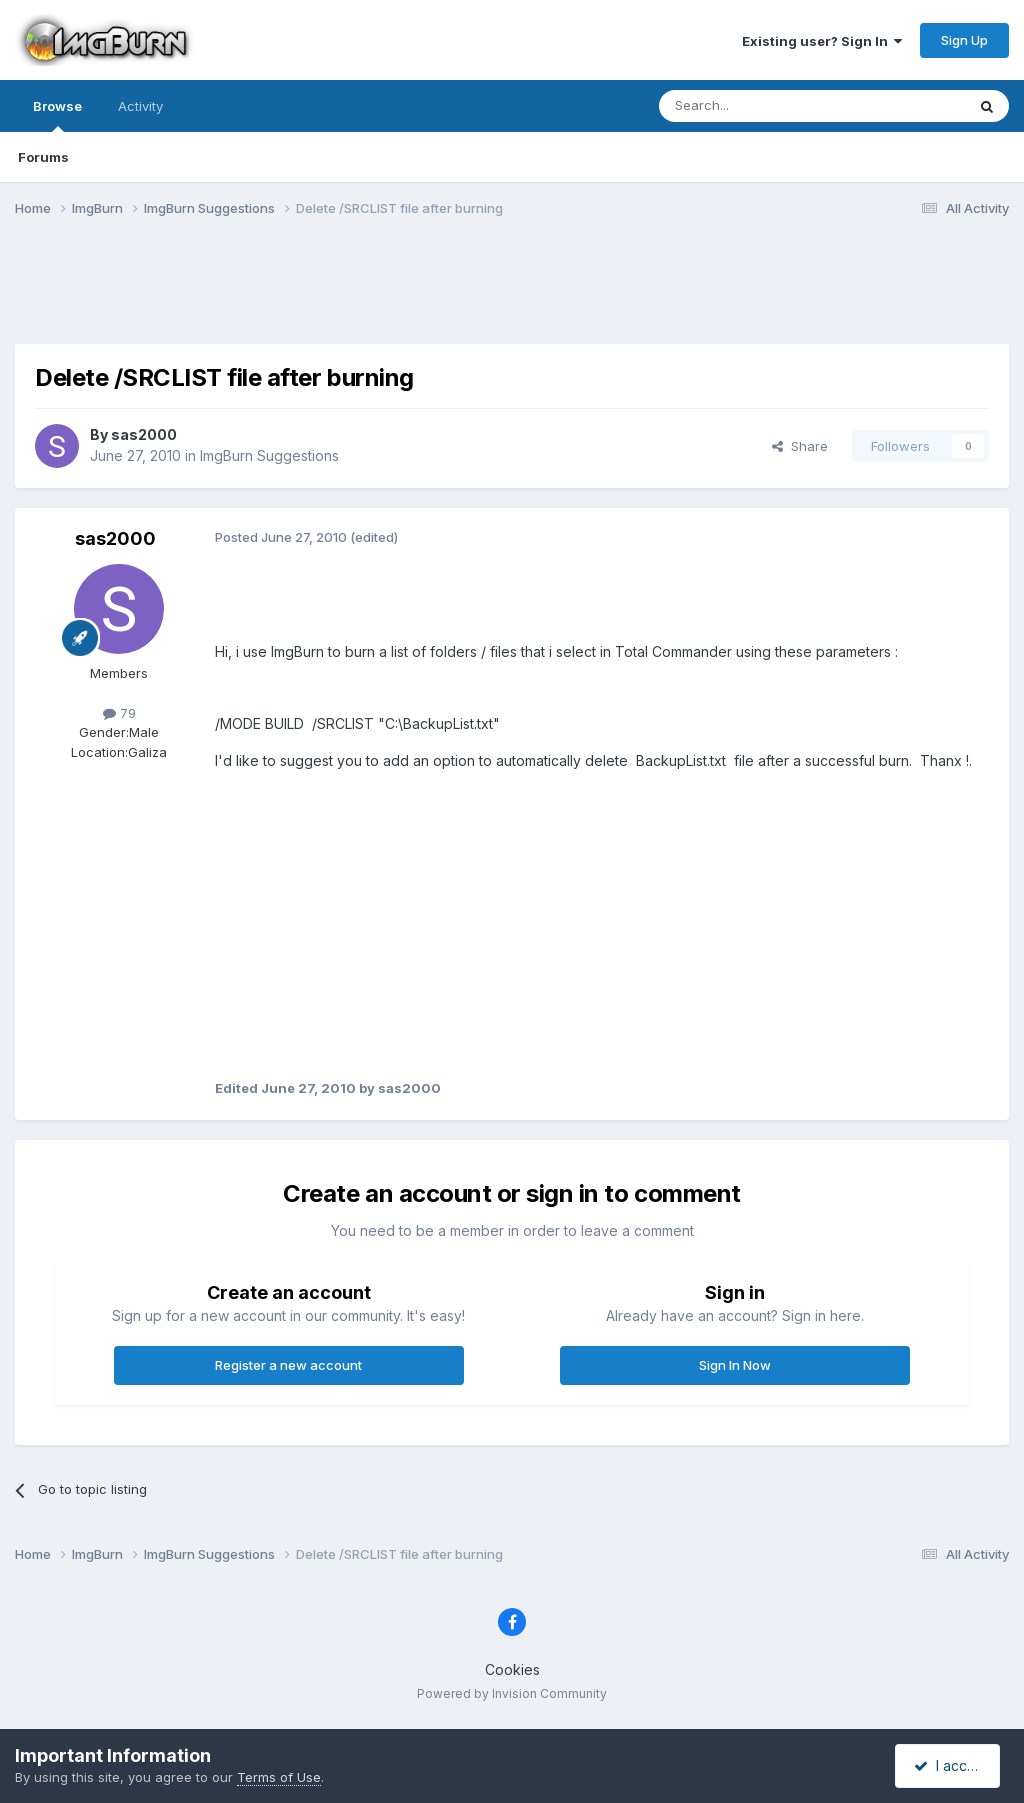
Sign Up (964, 40)
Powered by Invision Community (512, 1693)
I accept (950, 1765)
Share (800, 446)
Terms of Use (279, 1777)
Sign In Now (735, 1365)
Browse (57, 115)
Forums (43, 157)
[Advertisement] (512, 293)
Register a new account (288, 1365)
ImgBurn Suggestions (269, 455)
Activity (140, 106)
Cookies (512, 1669)
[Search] (761, 106)
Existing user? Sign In (822, 41)
